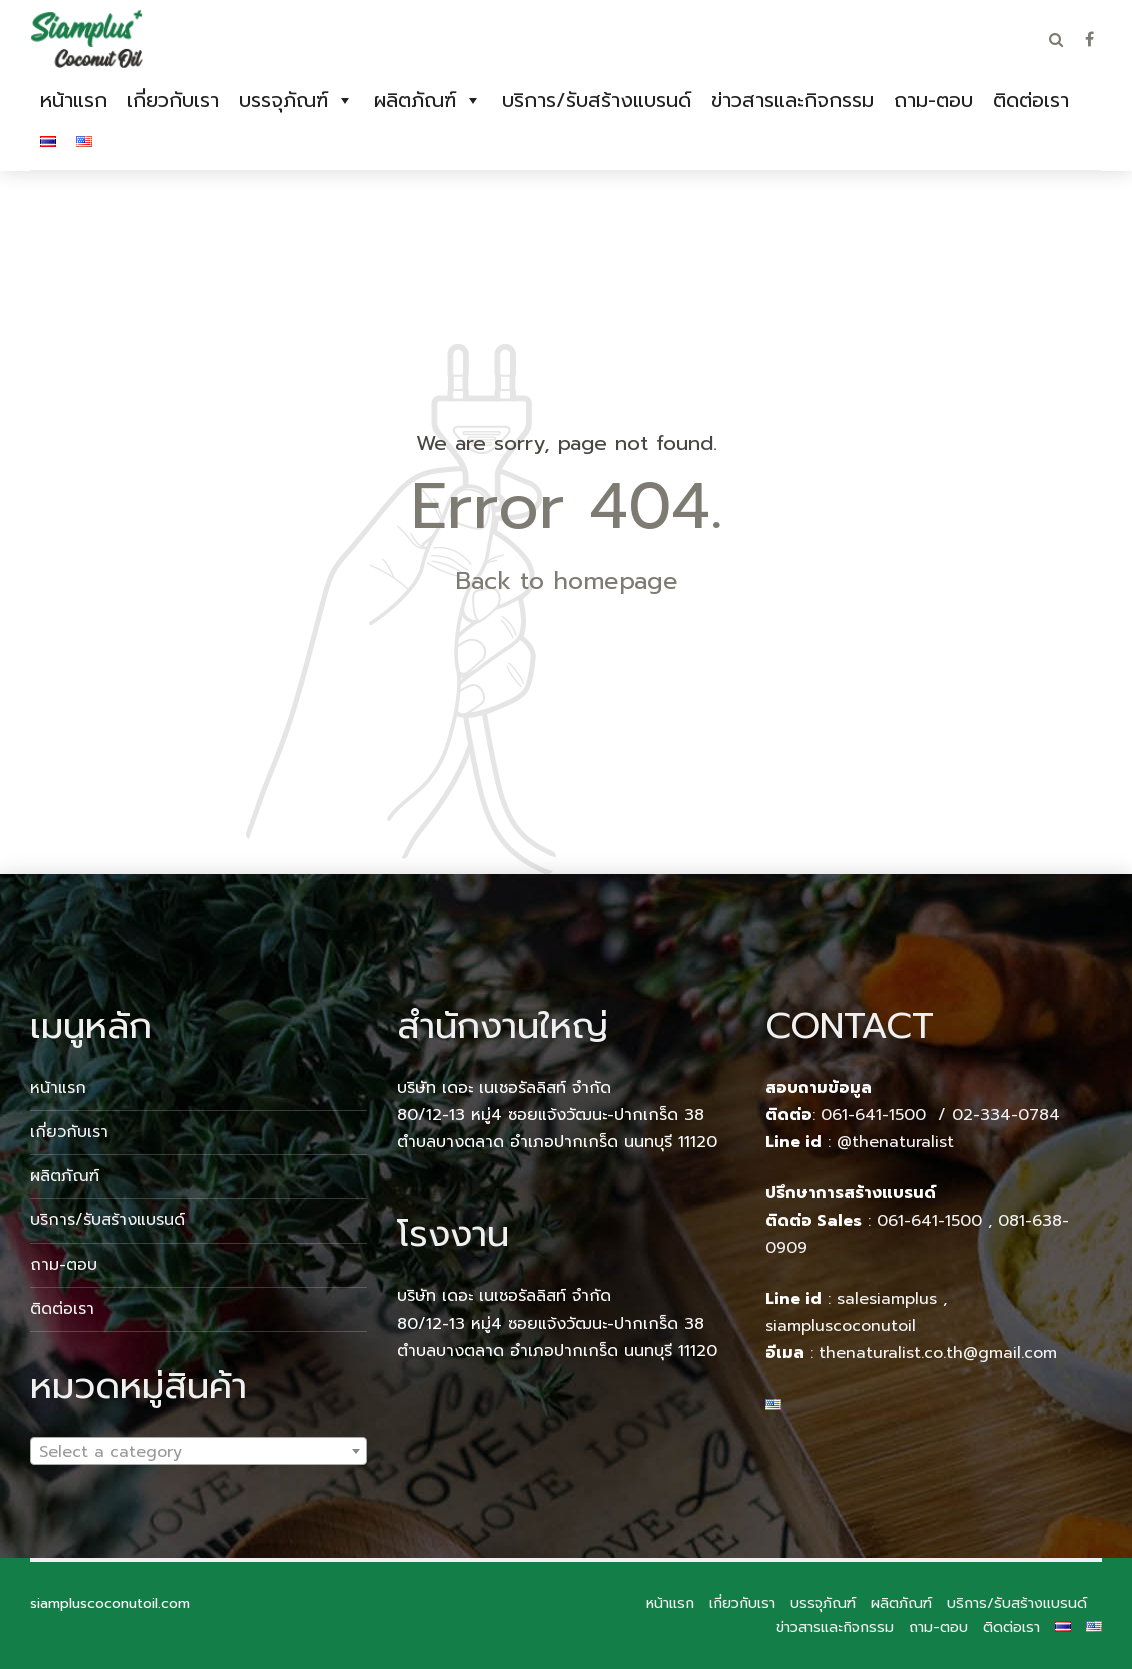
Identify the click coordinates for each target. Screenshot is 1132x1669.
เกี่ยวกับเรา (173, 100)
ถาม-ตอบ (933, 100)
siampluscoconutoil (840, 1326)
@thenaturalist (895, 1142)
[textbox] (198, 1452)
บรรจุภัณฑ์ (283, 100)
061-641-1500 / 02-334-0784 (940, 1115)
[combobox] (198, 1451)
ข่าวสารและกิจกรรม (792, 100)
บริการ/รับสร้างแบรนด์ (596, 100)
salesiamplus (887, 1299)
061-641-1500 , (934, 1221)
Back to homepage (566, 581)
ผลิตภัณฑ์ (415, 100)
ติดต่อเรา (1031, 100)
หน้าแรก (73, 100)
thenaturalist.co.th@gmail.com (938, 1353)
